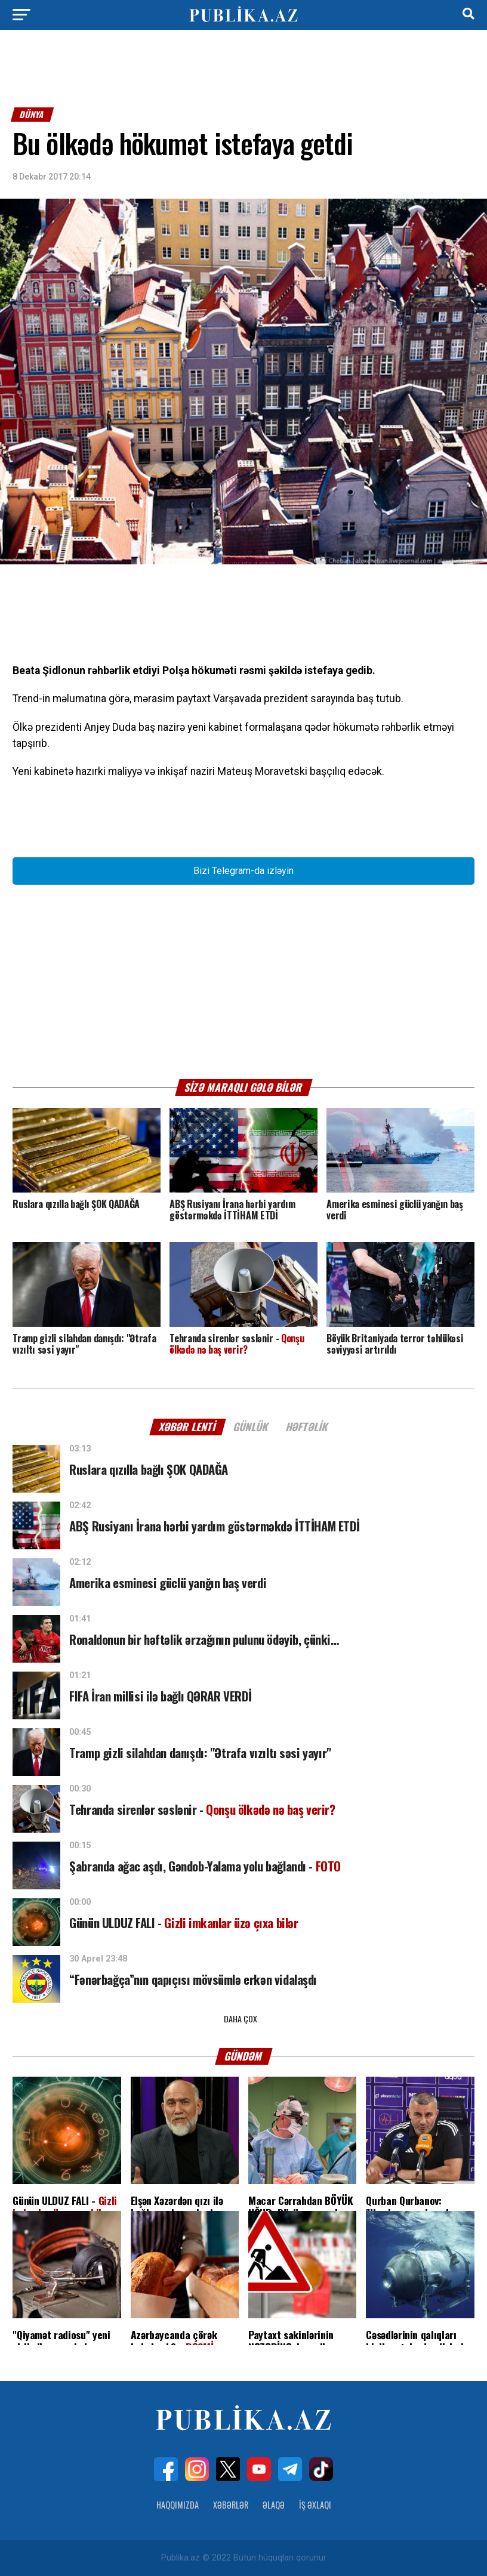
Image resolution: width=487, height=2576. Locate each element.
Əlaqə (274, 2504)
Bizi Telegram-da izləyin (243, 870)
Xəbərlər (230, 2504)
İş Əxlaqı (315, 2504)
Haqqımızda (177, 2504)
